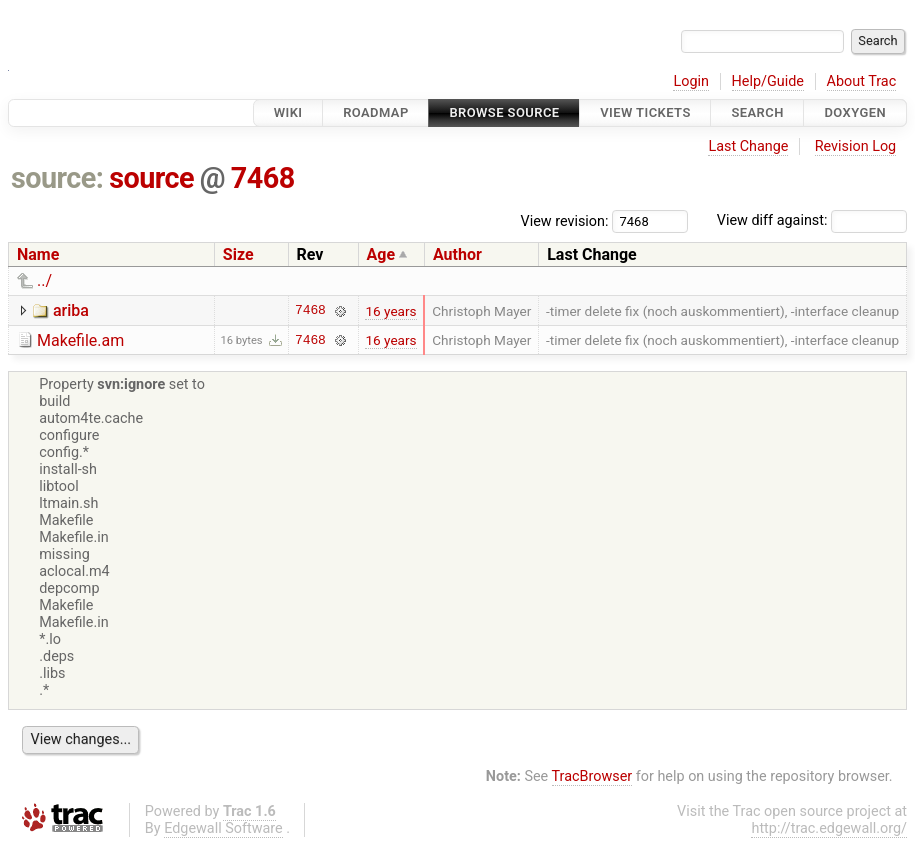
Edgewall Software (223, 828)
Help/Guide (768, 81)
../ (44, 280)
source (151, 178)
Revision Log (856, 146)
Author (457, 254)
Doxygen (855, 112)
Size (238, 254)
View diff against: (812, 220)
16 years (390, 311)
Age (381, 254)
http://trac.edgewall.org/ (829, 828)
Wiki (288, 112)
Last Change (748, 146)
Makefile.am (80, 340)
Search (757, 112)
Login (691, 81)
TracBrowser (592, 776)
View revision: (565, 220)
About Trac (862, 81)
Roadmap (376, 112)
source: (57, 178)
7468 (263, 178)
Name (38, 254)
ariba (71, 310)
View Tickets (645, 112)
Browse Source (504, 112)
